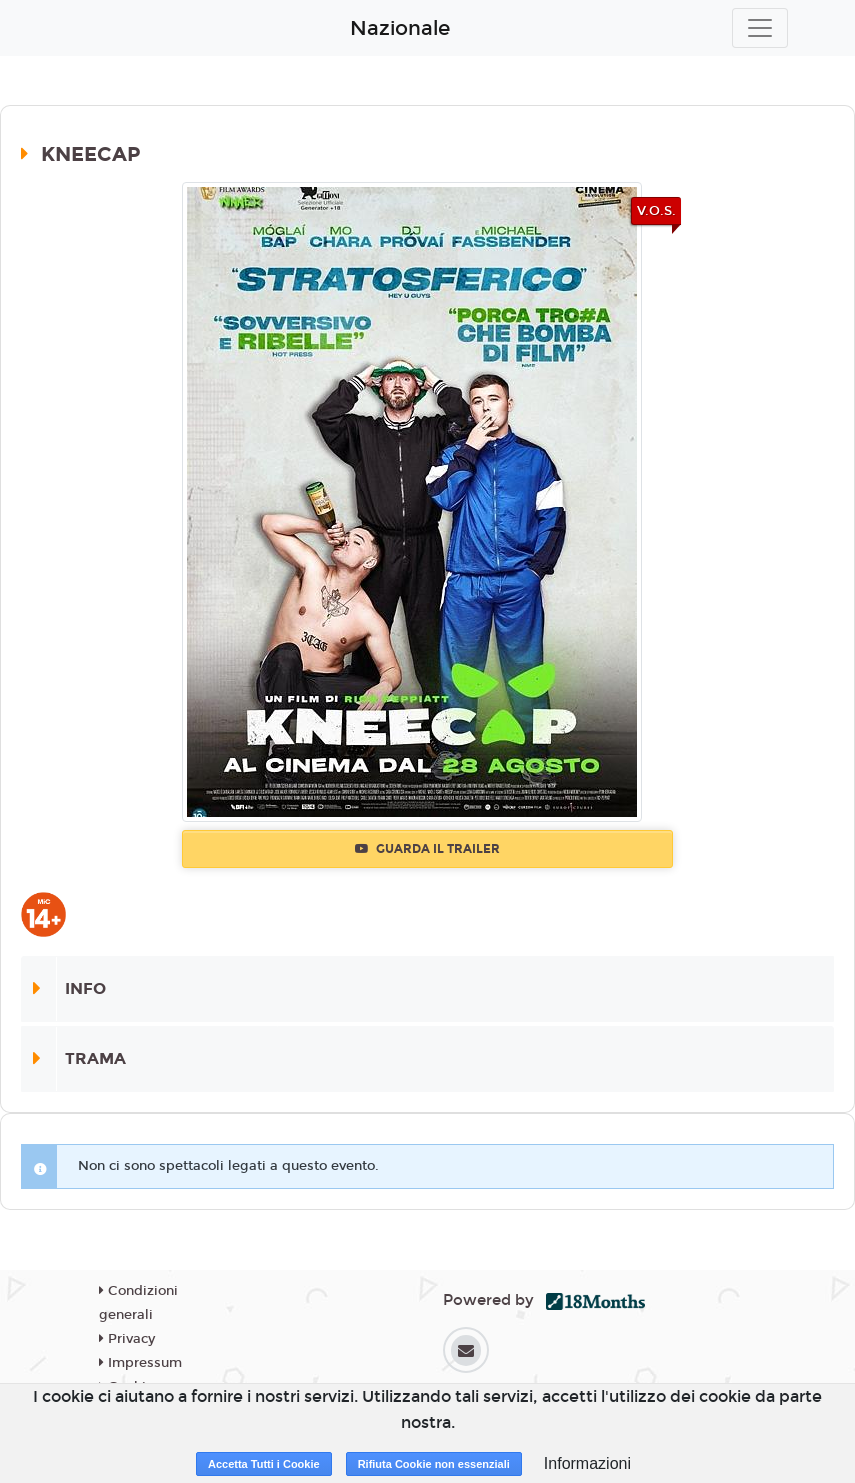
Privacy (127, 1339)
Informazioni (587, 1463)
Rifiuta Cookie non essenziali (434, 1464)
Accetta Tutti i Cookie (264, 1464)
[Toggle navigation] (760, 28)
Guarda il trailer (427, 849)
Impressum (140, 1363)
